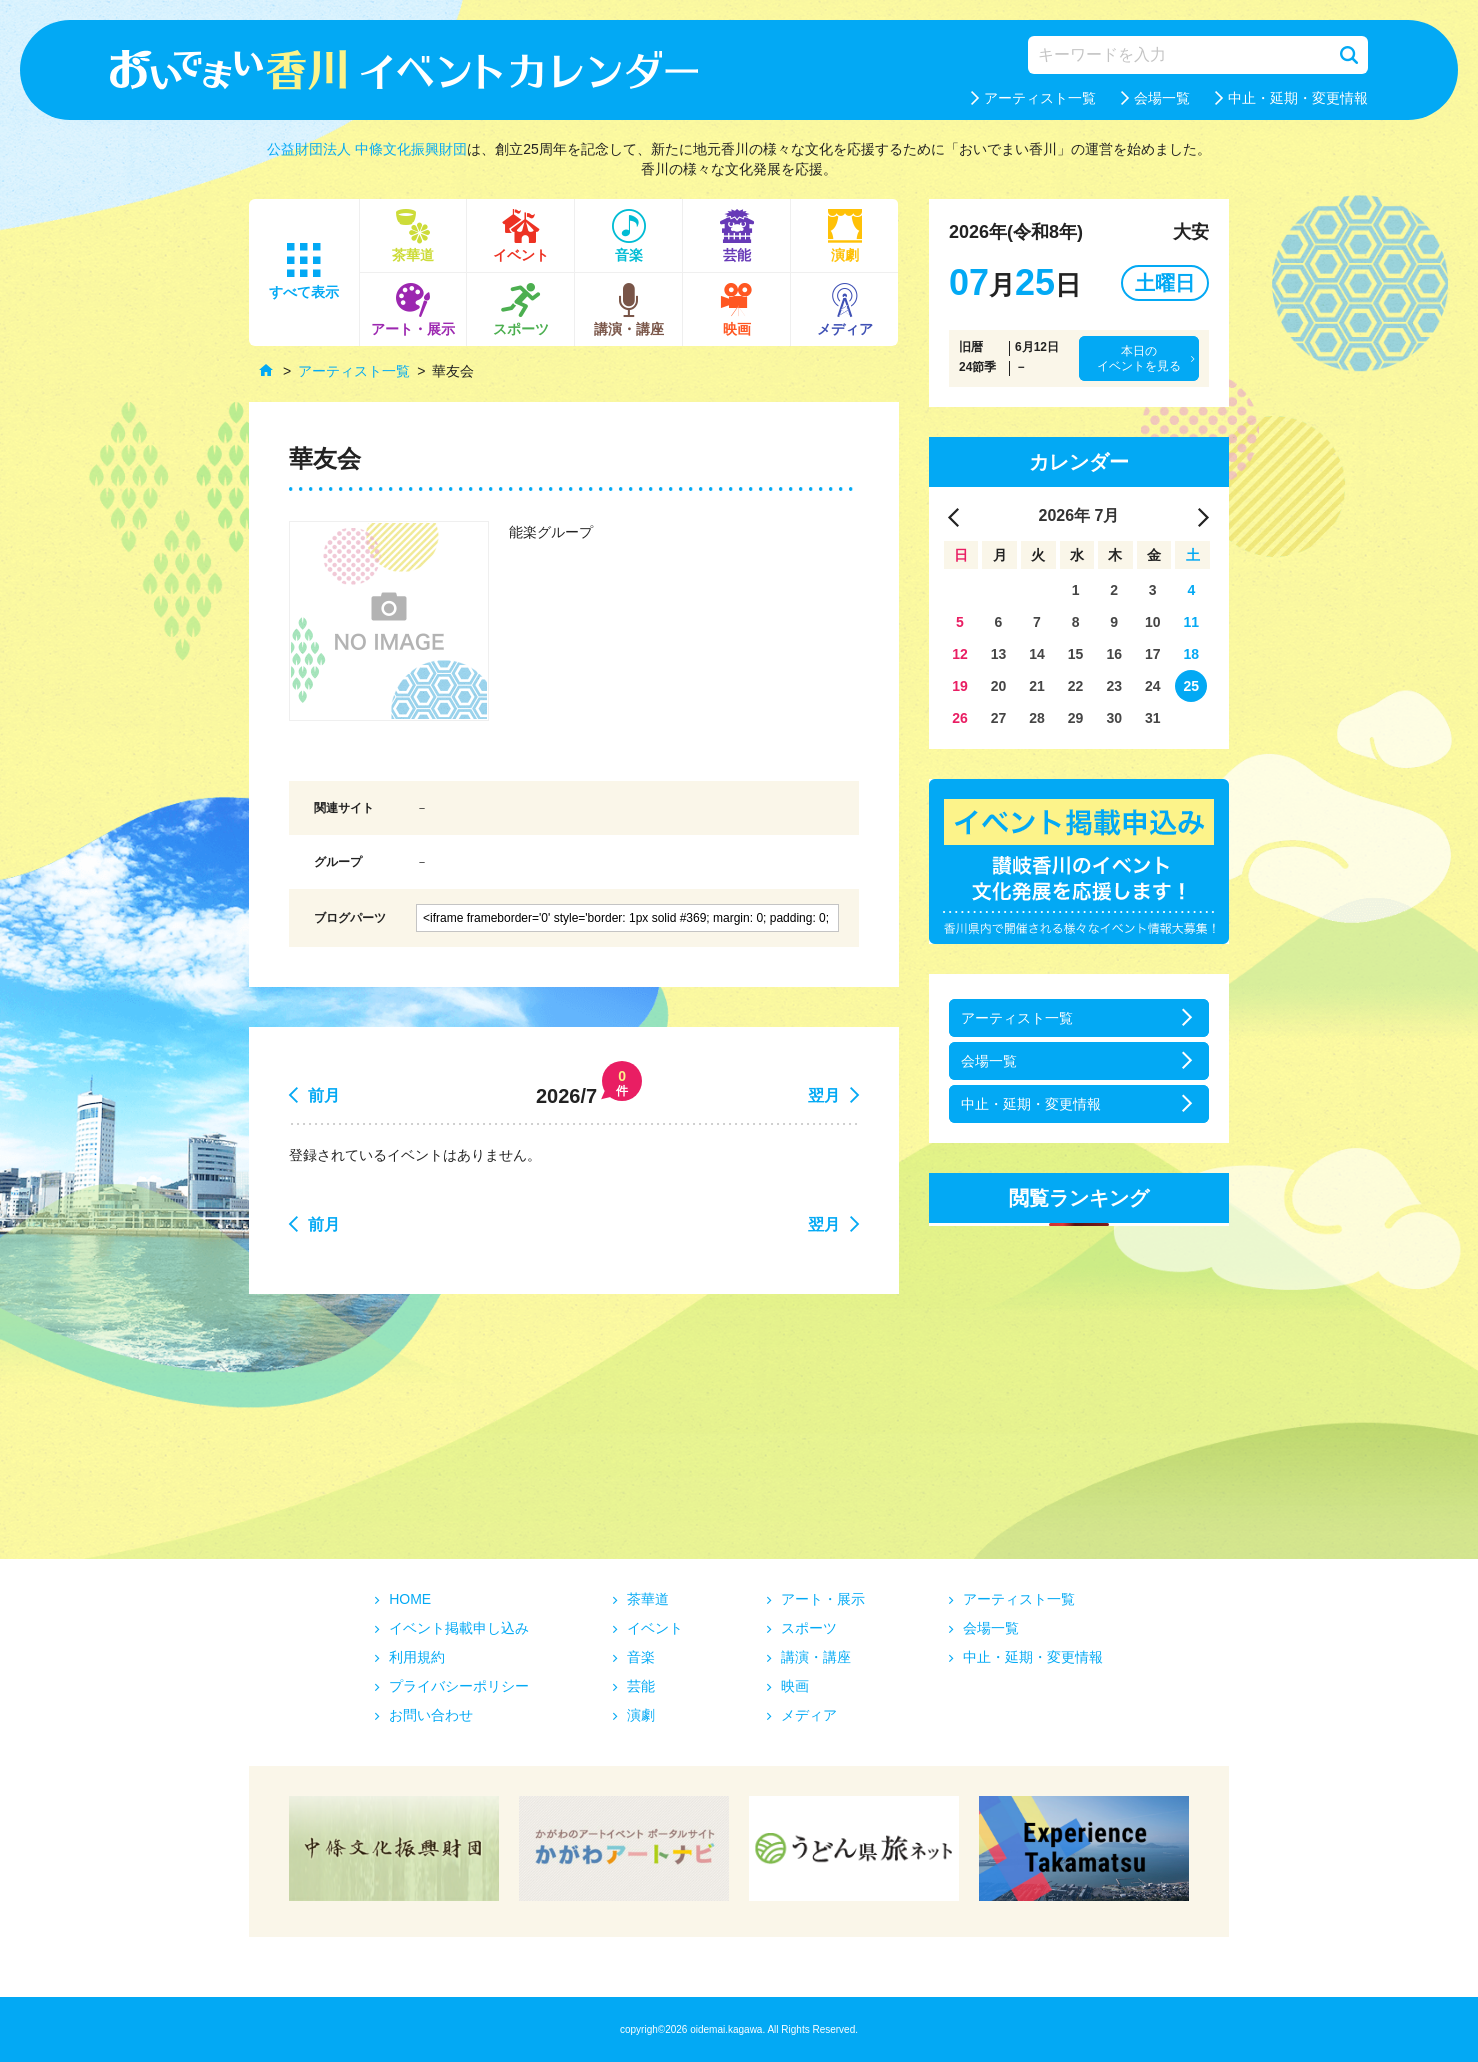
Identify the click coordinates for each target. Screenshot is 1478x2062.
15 (1076, 654)
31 (1153, 718)
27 (999, 718)
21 (1037, 686)
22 (1076, 686)
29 (1076, 718)
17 (1153, 654)
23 (1114, 686)
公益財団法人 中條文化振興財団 (367, 149)
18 (1192, 654)
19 (960, 686)
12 (960, 654)
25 (1192, 686)
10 (1153, 622)
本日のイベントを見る (1139, 358)
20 (999, 686)
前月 (324, 1095)
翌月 (824, 1095)
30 (1114, 718)
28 (1037, 718)
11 (1192, 622)
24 (1153, 686)
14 (1037, 654)
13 (999, 654)
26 (960, 718)
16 (1114, 654)
